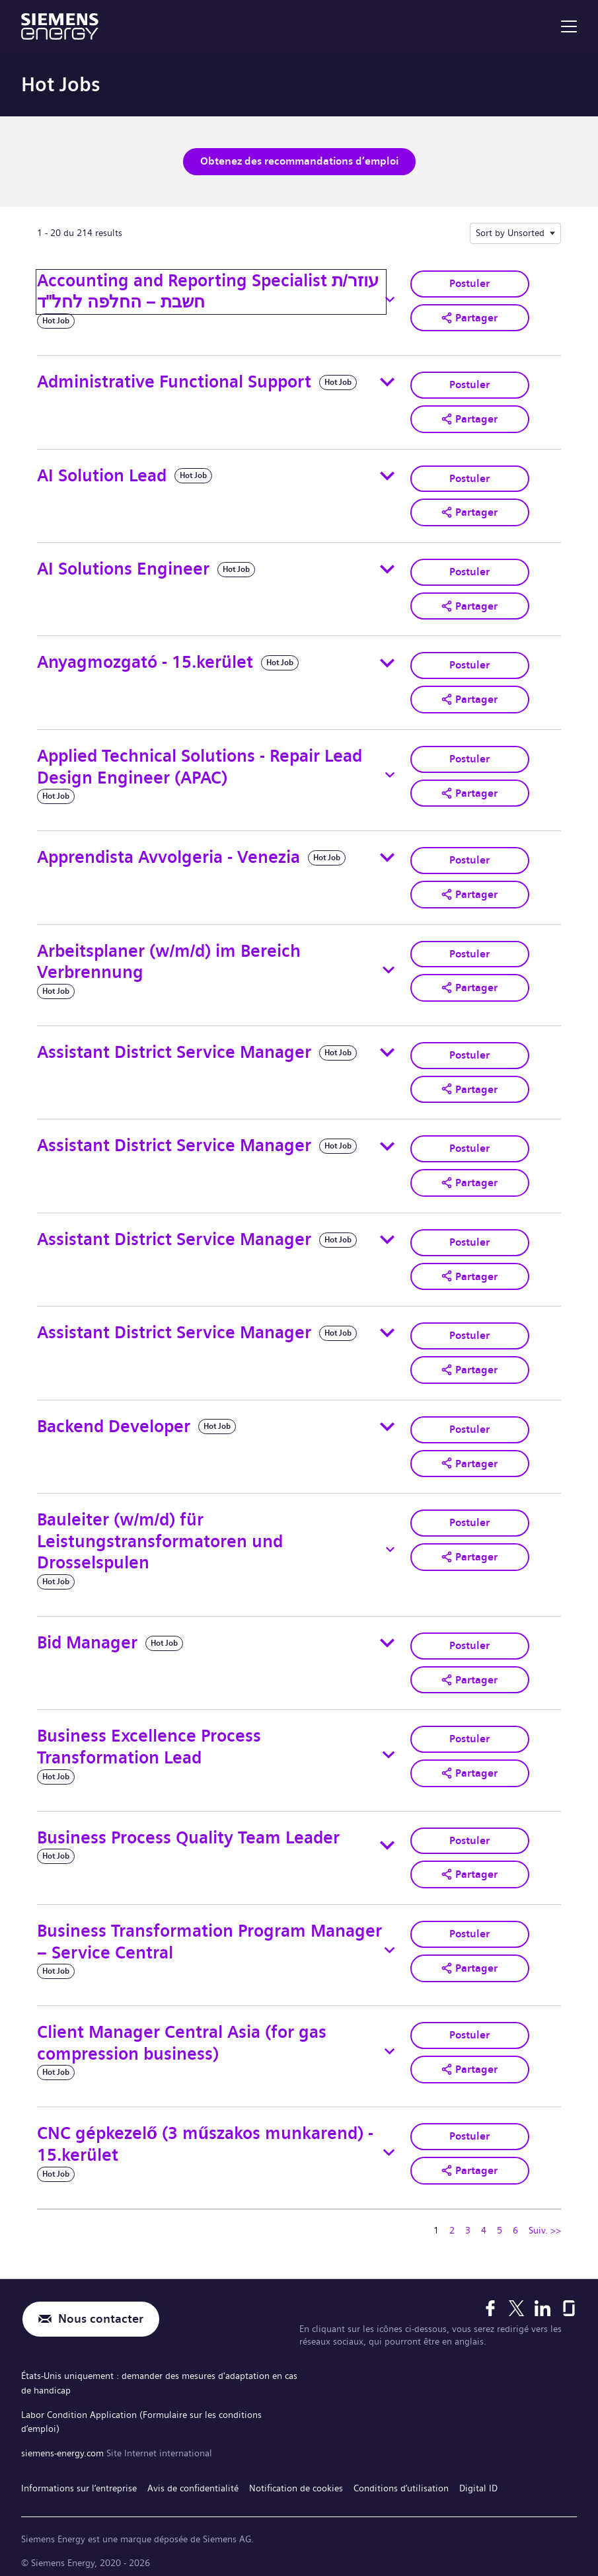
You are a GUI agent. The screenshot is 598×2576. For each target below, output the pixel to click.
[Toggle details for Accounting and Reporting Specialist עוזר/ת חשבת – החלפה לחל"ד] (389, 299)
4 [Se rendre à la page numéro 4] (483, 2223)
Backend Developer (113, 1420)
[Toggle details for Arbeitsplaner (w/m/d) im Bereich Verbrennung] (388, 966)
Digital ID (478, 2474)
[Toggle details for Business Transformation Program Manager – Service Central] (389, 1942)
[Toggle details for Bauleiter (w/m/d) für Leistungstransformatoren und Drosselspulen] (390, 1543)
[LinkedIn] (542, 2300)
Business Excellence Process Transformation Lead (149, 1740)
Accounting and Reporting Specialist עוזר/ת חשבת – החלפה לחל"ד (208, 291)
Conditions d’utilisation (401, 2474)
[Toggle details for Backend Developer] (387, 1421)
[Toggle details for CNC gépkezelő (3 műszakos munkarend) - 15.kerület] (388, 2145)
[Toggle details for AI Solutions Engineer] (387, 568)
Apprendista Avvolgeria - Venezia (168, 854)
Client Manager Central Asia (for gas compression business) (181, 2036)
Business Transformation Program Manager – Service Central (209, 1934)
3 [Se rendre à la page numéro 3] (467, 2223)
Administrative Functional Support (174, 381)
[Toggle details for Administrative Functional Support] (387, 381)
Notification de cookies (296, 2474)
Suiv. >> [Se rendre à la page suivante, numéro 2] (545, 2223)
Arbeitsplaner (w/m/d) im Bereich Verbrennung (169, 958)
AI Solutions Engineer (123, 567)
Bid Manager (87, 1636)
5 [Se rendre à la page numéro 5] (499, 2223)
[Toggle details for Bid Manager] (387, 1637)
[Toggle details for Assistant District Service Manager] (387, 1049)
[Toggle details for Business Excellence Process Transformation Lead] (388, 1748)
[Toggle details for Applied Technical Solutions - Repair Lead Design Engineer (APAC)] (389, 772)
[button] (469, 317)
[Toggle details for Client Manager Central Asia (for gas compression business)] (389, 2043)
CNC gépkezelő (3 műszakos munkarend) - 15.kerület (205, 2137)
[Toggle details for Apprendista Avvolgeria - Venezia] (387, 855)
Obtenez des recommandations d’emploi (299, 161)
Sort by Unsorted (510, 232)
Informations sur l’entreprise (79, 2474)
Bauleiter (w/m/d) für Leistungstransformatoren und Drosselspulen (160, 1535)
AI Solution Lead (102, 474)
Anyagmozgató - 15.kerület (145, 660)
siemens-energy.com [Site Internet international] (63, 2440)
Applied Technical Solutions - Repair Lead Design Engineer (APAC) (199, 764)
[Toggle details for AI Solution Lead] (387, 474)
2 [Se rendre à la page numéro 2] (452, 2223)
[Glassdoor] (569, 2300)
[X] (516, 2300)
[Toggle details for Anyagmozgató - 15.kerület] (387, 660)
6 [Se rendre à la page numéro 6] (515, 2223)
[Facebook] (490, 2300)
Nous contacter (100, 2312)
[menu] (569, 26)
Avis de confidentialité (193, 2474)
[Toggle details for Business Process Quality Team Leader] (387, 1838)
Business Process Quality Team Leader (188, 1830)
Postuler (469, 282)
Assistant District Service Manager (174, 1049)
